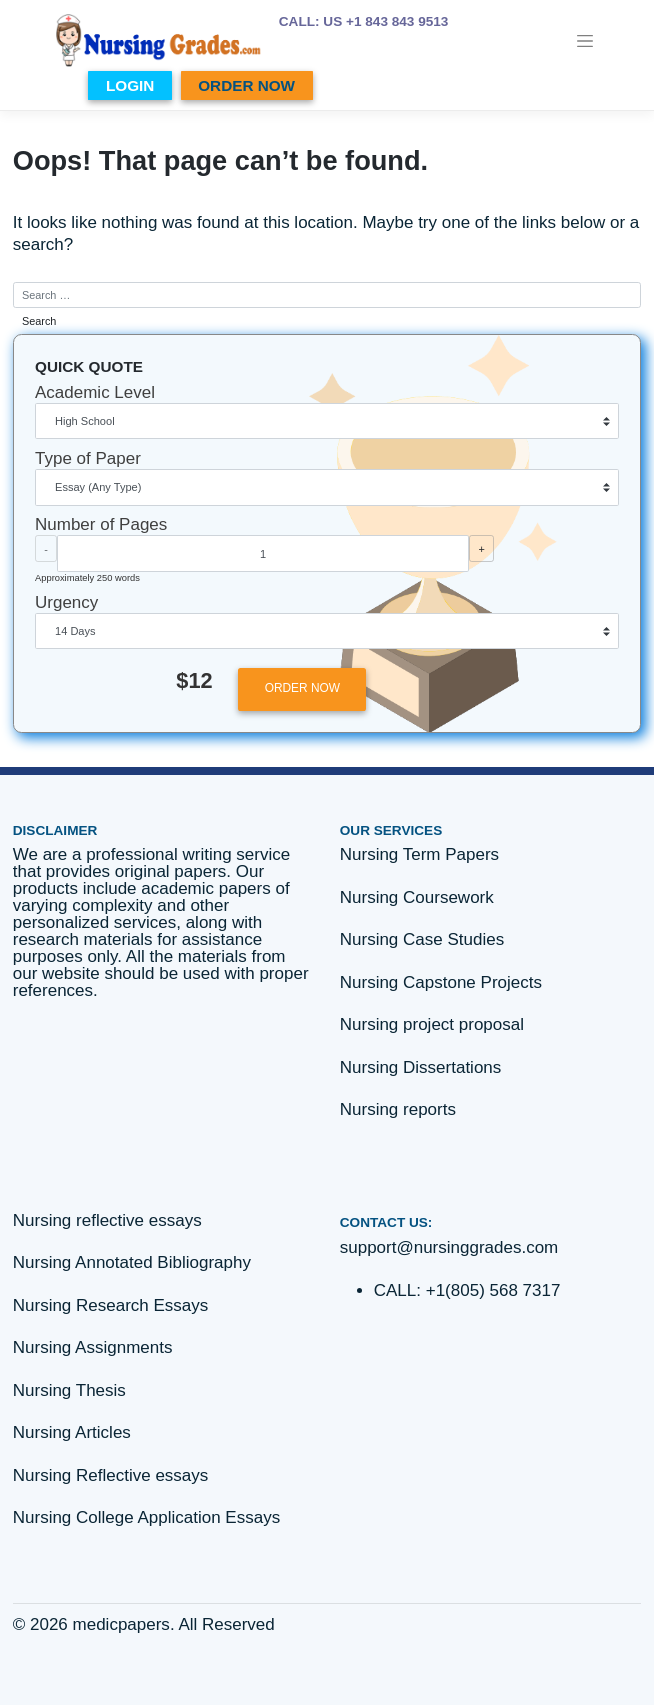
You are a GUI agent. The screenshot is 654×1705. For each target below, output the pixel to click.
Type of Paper (88, 458)
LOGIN (130, 85)
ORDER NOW (246, 85)
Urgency (66, 602)
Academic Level (95, 392)
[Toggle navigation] (585, 41)
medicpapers (121, 1624)
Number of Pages (101, 524)
